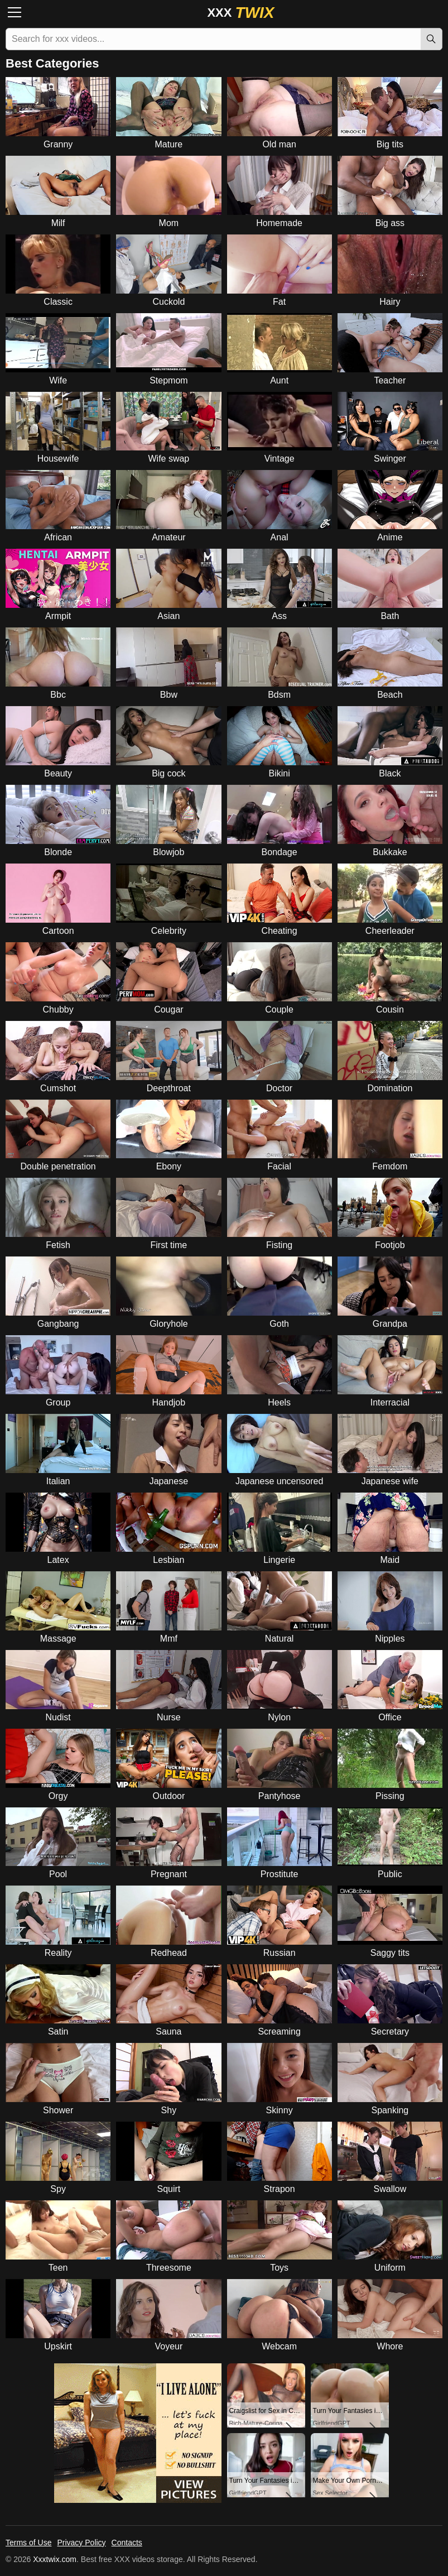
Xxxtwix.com (54, 2559)
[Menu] (18, 12)
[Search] (431, 39)
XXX (240, 12)
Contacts (127, 2542)
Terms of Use (28, 2542)
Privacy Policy (81, 2542)
